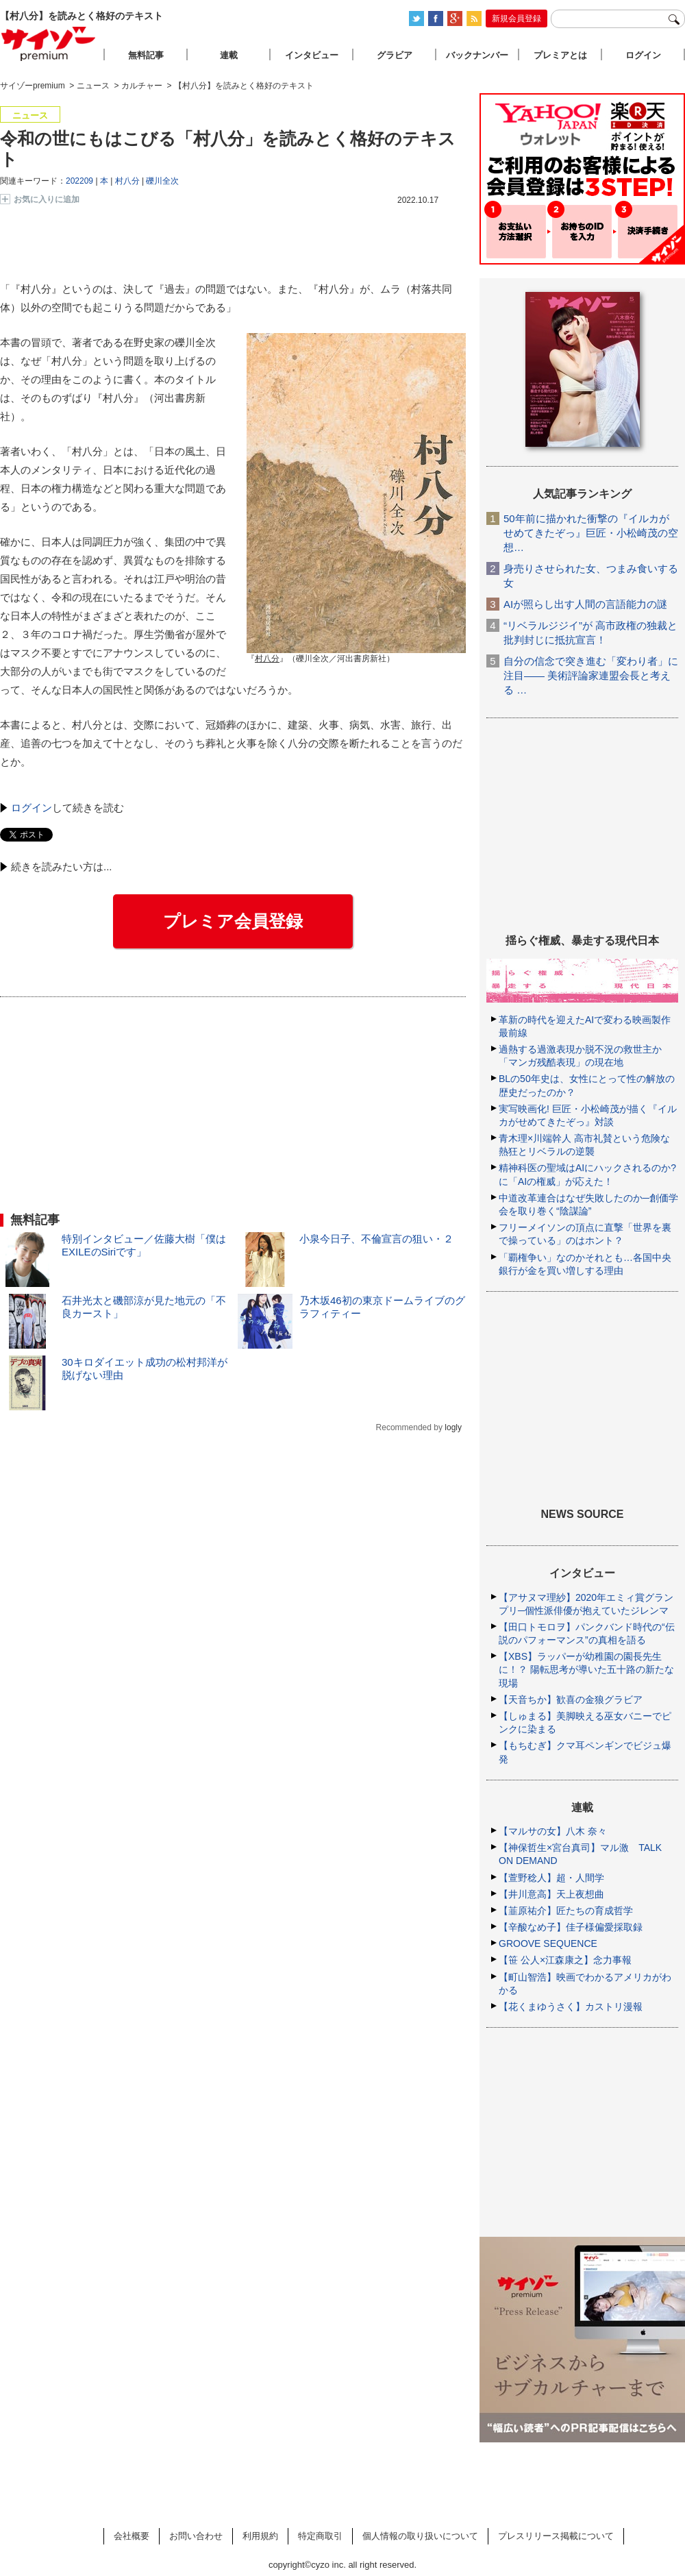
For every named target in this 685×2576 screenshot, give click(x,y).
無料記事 (146, 55)
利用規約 (260, 2536)
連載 (229, 55)
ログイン (31, 807)
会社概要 (131, 2536)
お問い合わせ (196, 2536)
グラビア (394, 55)
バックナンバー (477, 55)
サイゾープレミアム (48, 43)
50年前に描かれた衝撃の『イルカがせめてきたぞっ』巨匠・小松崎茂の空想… (590, 533)
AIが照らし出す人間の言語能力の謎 (585, 604)
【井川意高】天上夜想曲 (551, 1894)
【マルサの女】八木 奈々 (553, 1831)
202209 (79, 181)
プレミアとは (560, 55)
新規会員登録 (516, 18)
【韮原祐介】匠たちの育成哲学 (566, 1910)
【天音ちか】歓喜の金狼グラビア (571, 1699)
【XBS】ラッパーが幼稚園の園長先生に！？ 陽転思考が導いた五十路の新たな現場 (586, 1669)
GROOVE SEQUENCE (548, 1943)
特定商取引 (320, 2536)
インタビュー (311, 55)
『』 (267, 659)
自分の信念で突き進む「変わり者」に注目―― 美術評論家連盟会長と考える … (590, 675)
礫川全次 (162, 181)
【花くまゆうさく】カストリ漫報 (571, 2006)
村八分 (127, 181)
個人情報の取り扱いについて (420, 2536)
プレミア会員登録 (233, 921)
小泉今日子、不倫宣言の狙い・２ (376, 1238)
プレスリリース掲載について (556, 2536)
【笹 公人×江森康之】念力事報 (565, 1959)
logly (453, 1427)
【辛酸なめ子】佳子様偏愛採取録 (571, 1927)
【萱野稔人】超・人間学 (551, 1877)
